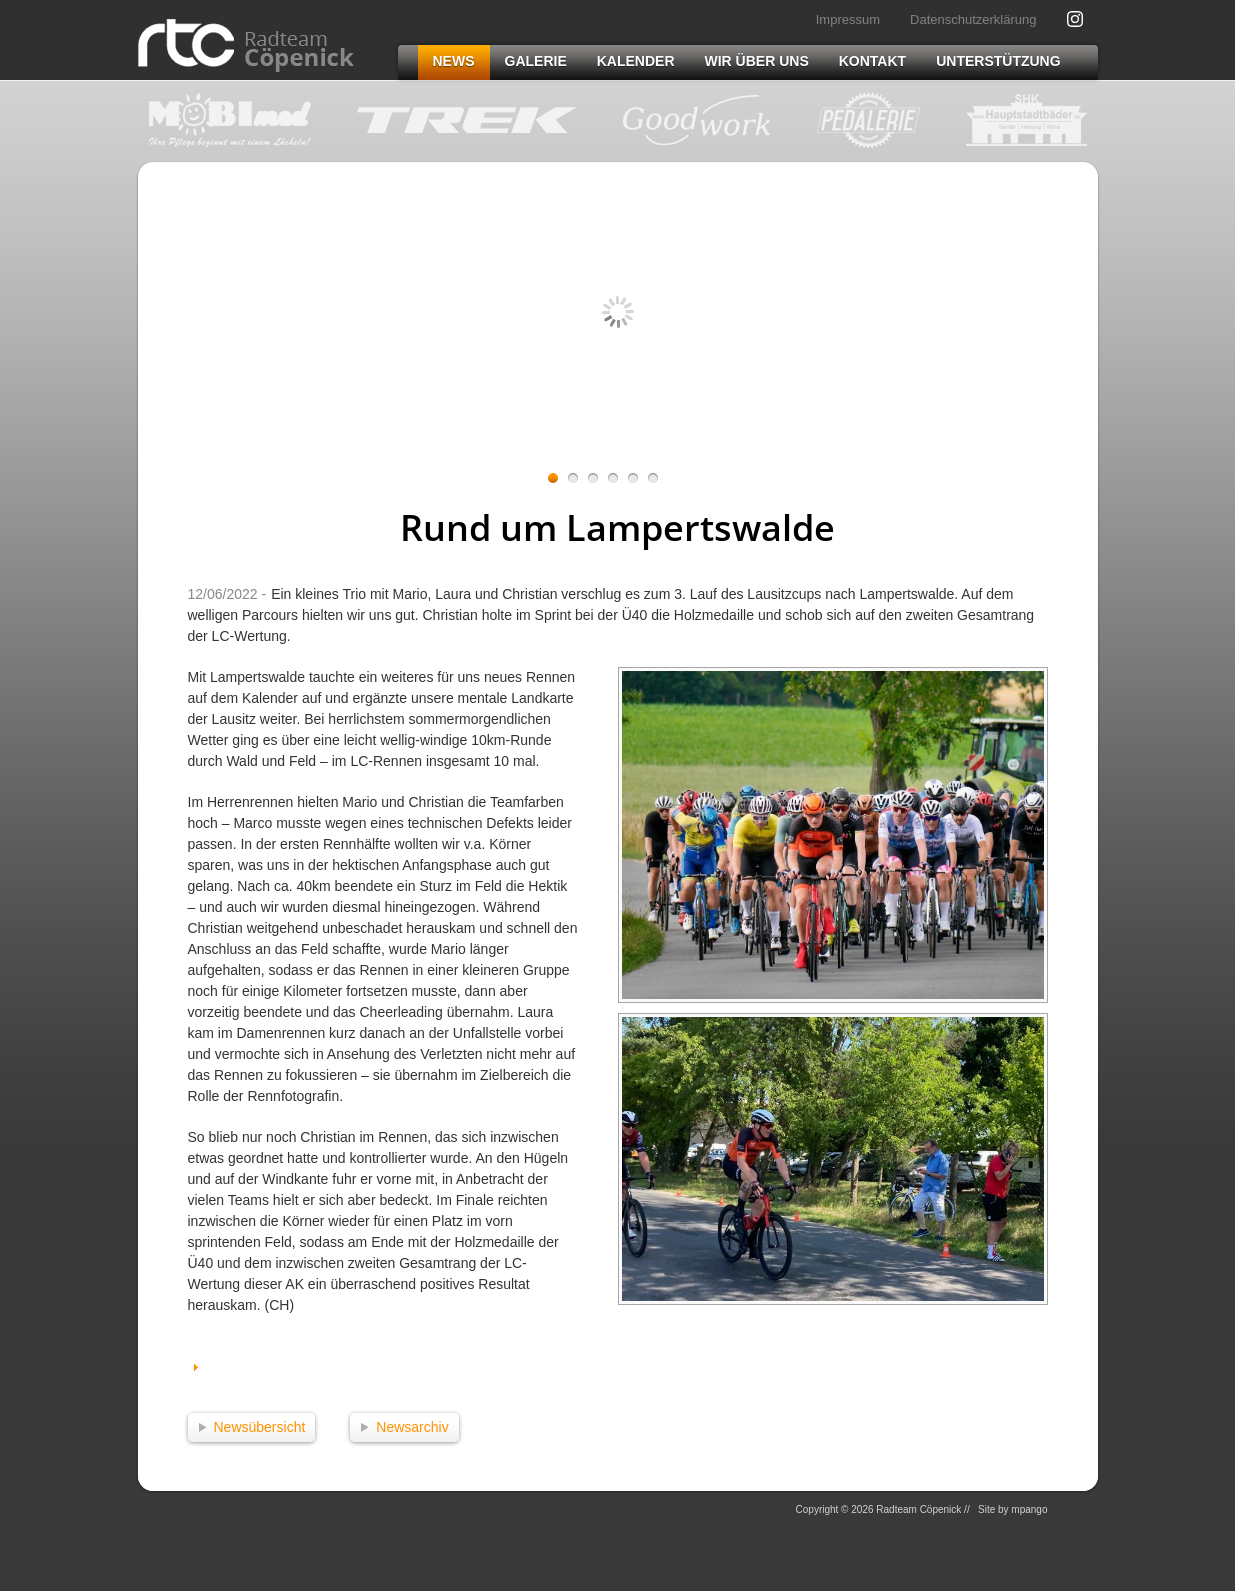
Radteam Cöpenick (246, 45)
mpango (1029, 1509)
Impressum (848, 19)
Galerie (536, 61)
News (454, 61)
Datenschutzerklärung (973, 19)
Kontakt (872, 61)
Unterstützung (998, 61)
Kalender (636, 61)
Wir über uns (757, 61)
